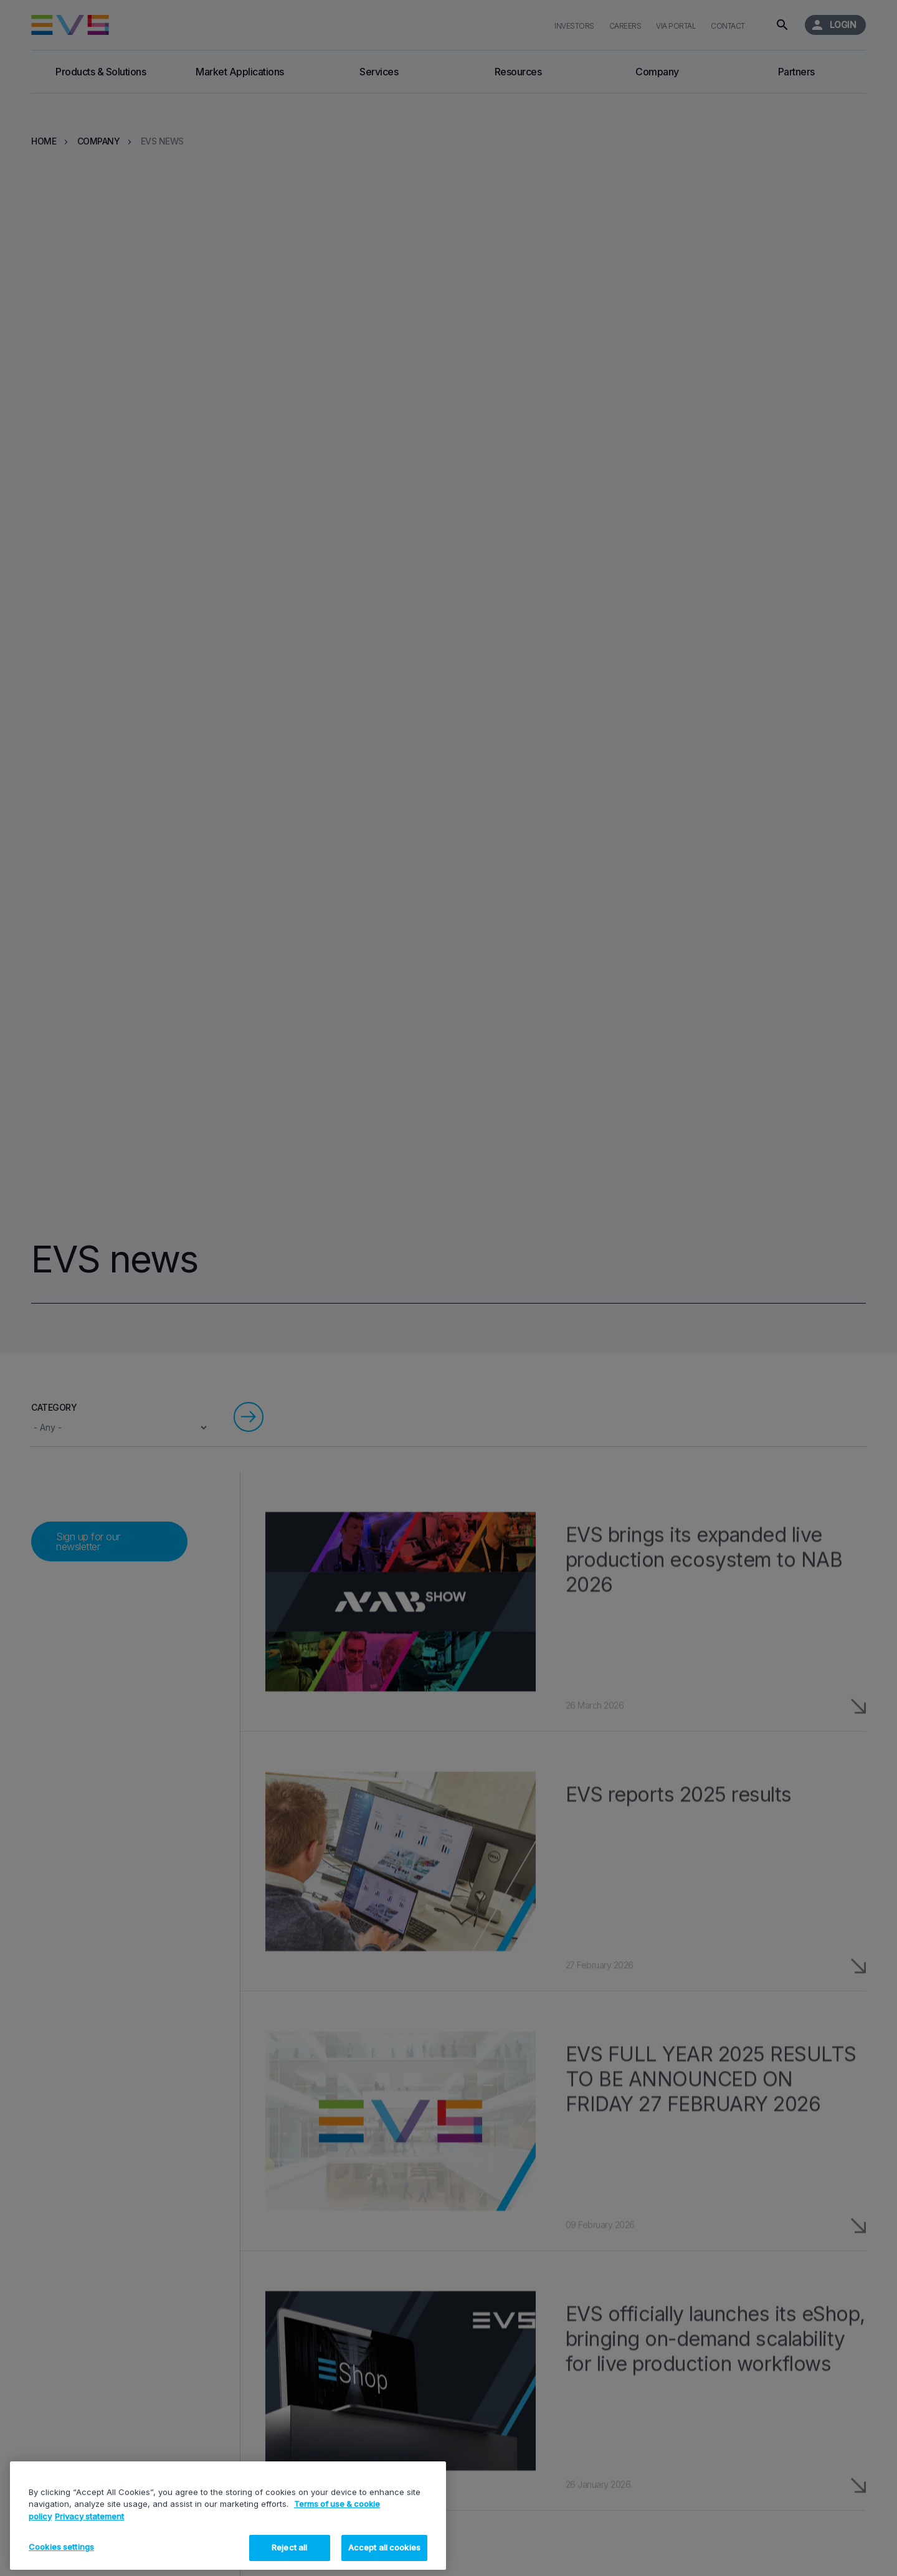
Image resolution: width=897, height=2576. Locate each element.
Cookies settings (61, 2547)
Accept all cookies (384, 2547)
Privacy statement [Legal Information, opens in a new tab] (89, 2516)
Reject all (289, 2547)
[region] (228, 2515)
